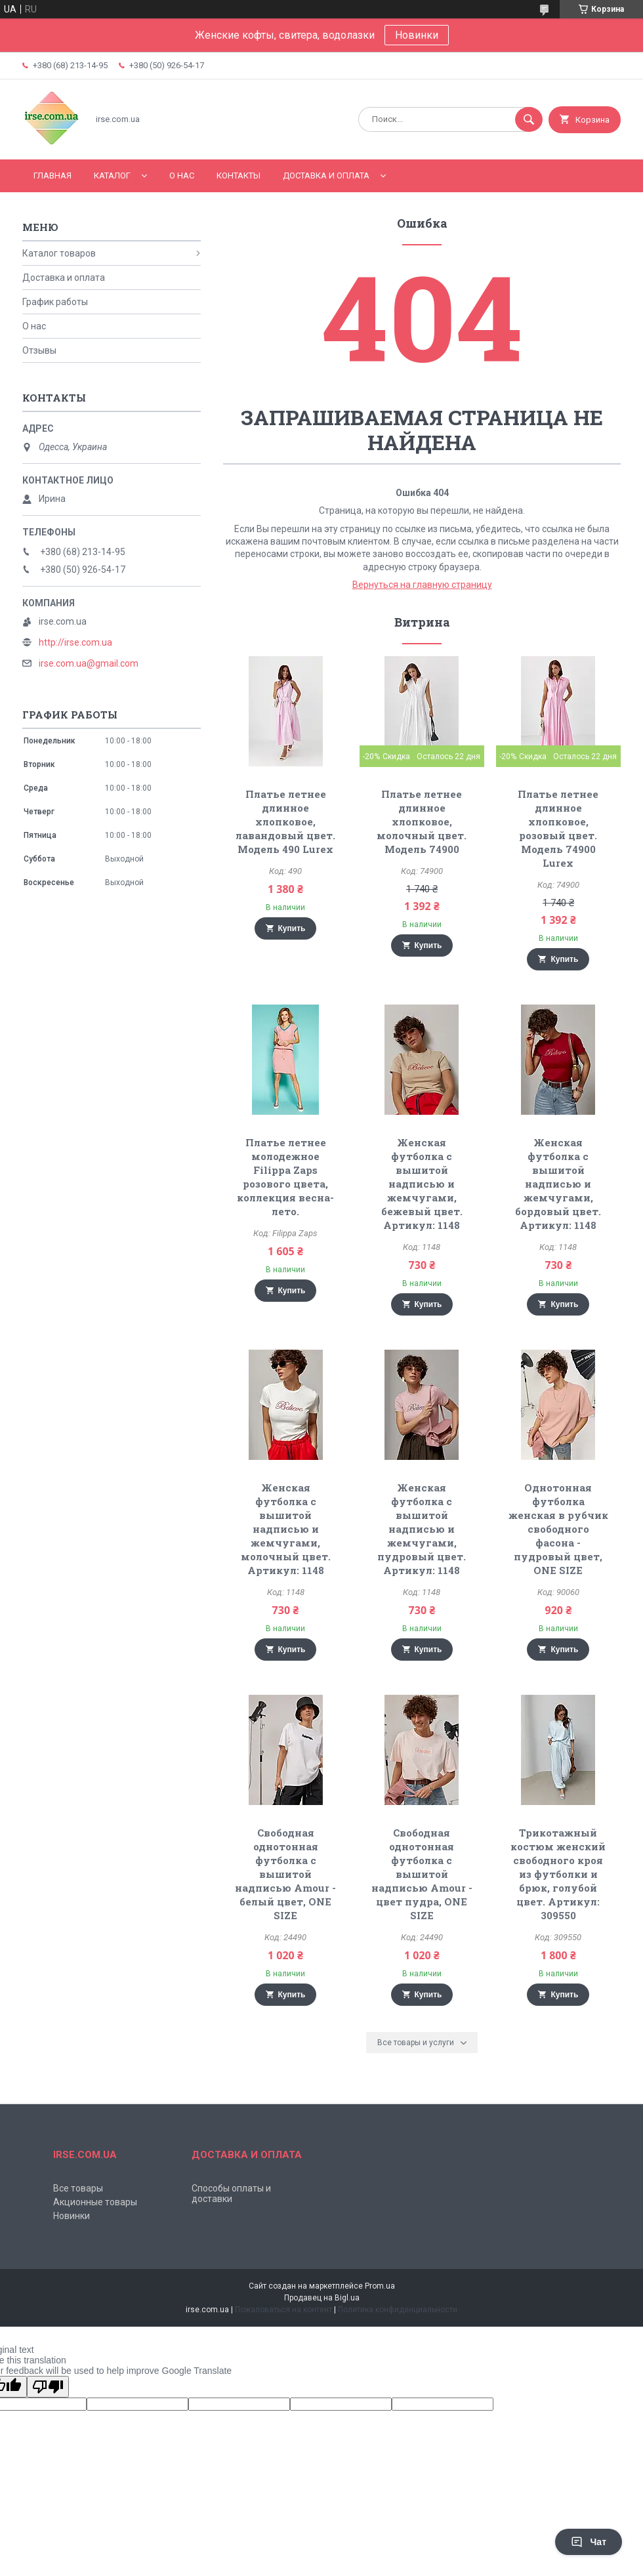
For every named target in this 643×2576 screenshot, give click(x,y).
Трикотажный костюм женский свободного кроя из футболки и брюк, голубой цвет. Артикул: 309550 (558, 1874)
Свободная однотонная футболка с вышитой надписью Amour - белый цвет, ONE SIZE (285, 1874)
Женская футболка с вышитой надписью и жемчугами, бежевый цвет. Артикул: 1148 (422, 1184)
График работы (55, 302)
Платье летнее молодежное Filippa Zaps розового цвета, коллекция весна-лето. (285, 1177)
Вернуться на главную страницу (422, 584)
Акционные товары (95, 2202)
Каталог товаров (59, 253)
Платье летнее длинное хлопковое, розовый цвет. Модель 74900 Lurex (558, 828)
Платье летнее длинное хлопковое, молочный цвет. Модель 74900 (422, 821)
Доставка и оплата (326, 175)
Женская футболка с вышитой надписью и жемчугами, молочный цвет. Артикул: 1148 (286, 1529)
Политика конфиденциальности (397, 2309)
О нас (181, 175)
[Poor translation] (48, 2387)
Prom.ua (380, 2286)
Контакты (238, 175)
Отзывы (39, 350)
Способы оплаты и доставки (231, 2193)
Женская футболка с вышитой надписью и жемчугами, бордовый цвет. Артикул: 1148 (558, 1184)
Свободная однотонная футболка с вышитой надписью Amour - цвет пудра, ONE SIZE (421, 1874)
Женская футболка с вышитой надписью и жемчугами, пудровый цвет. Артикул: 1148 (421, 1529)
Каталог (112, 175)
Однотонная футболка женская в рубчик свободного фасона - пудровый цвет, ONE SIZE (558, 1529)
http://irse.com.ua (75, 642)
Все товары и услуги (415, 2042)
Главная (52, 175)
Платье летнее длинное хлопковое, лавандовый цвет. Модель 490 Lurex (285, 821)
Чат (588, 2542)
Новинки (416, 35)
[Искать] (529, 119)
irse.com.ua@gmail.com (88, 663)
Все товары (78, 2188)
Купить (292, 928)
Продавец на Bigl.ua (322, 2297)
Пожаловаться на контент (283, 2309)
